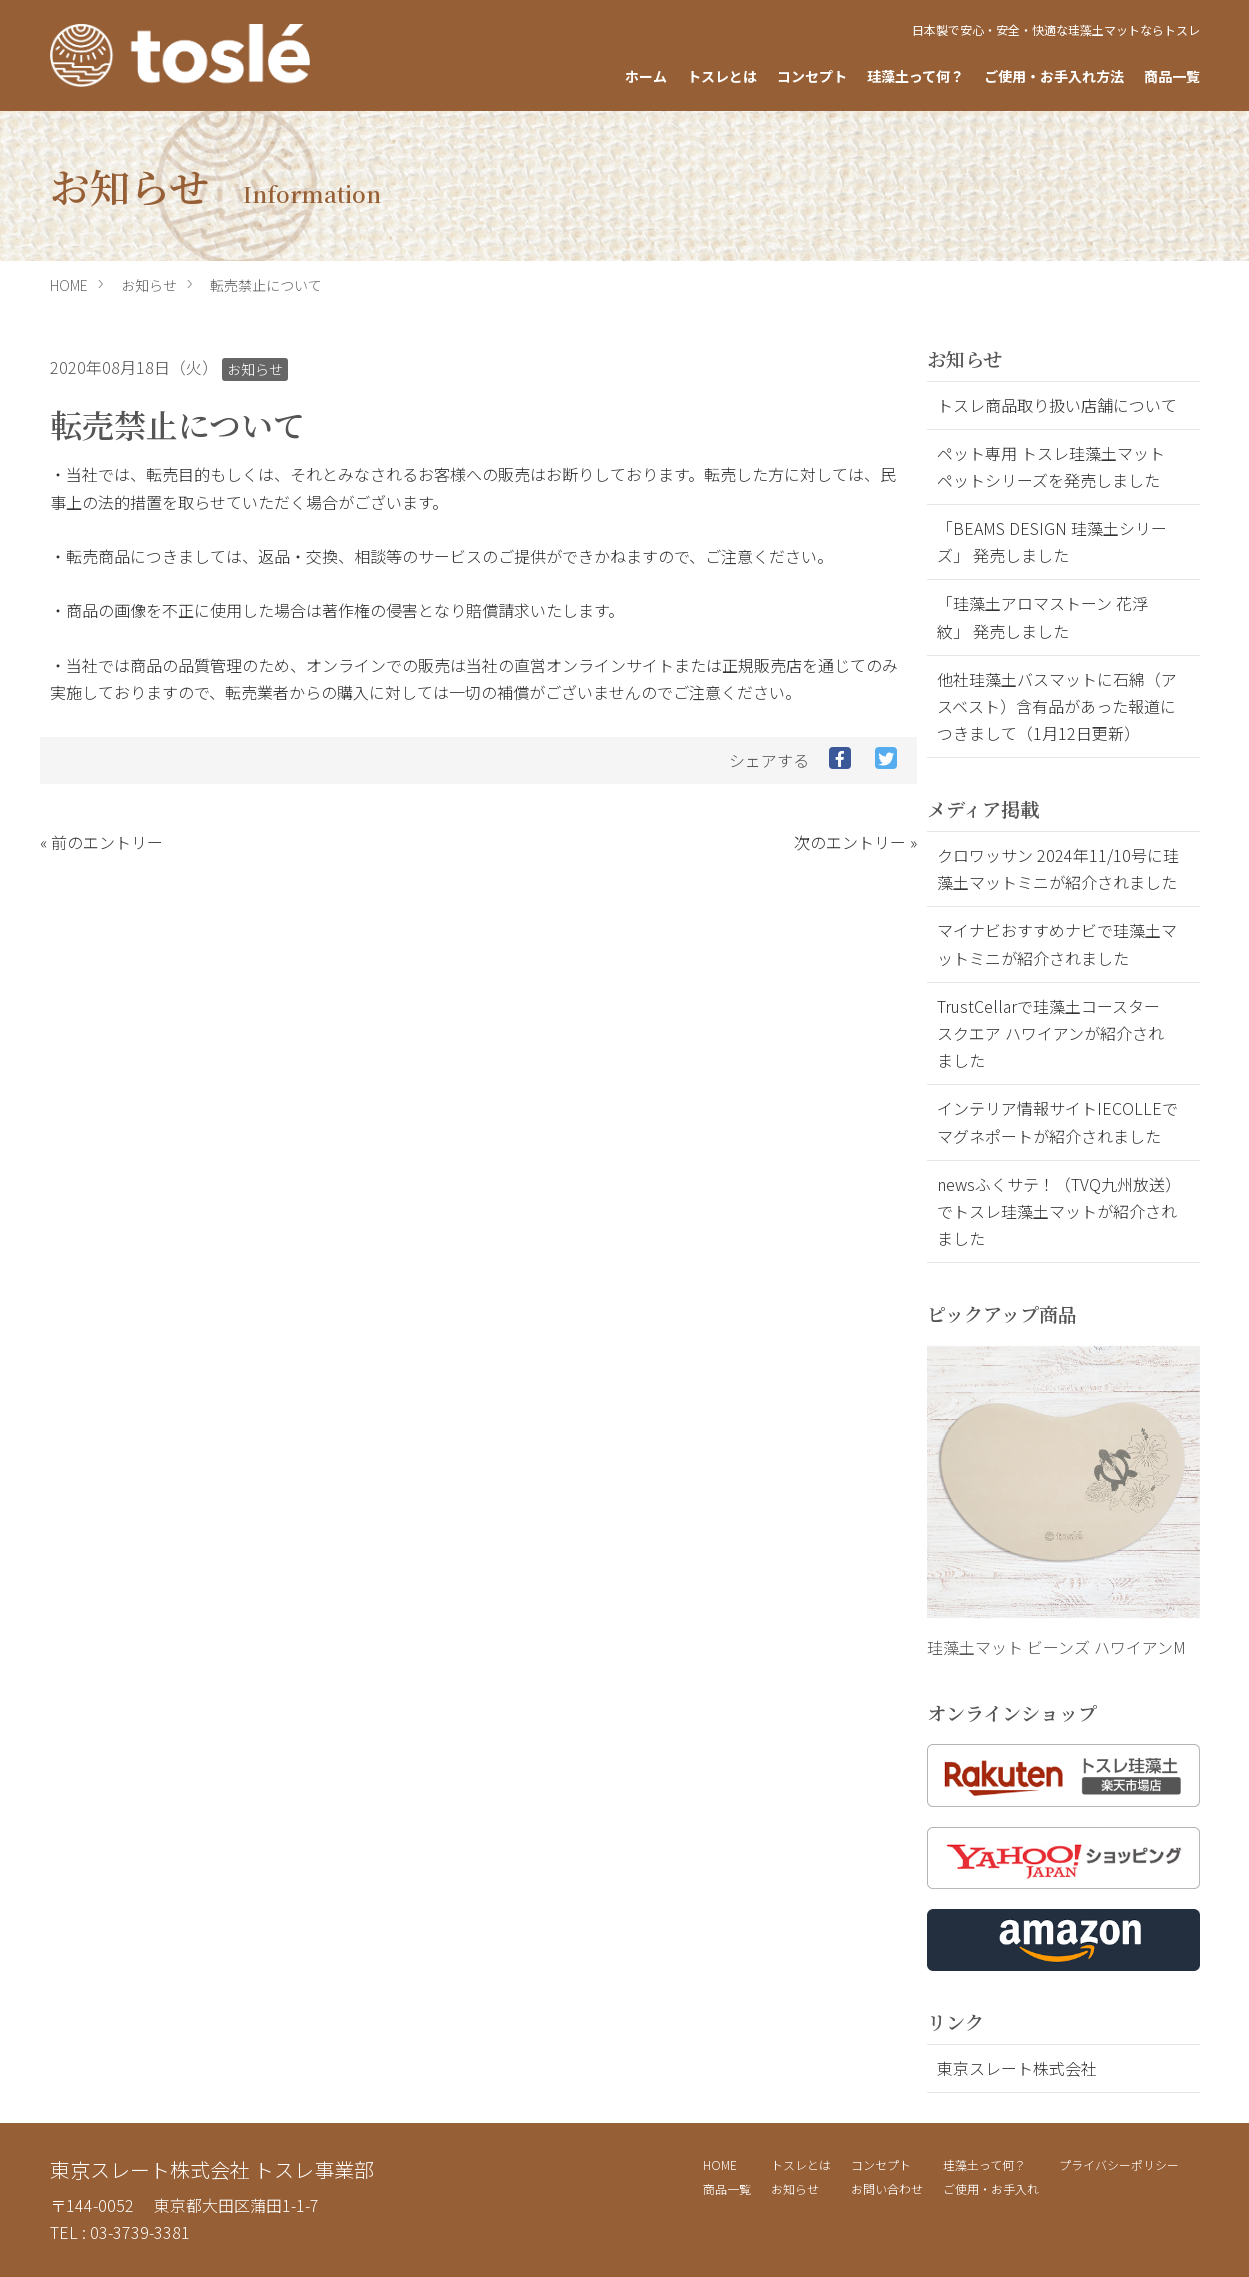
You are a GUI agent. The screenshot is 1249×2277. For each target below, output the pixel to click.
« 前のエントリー (101, 842)
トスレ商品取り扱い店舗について (1057, 405)
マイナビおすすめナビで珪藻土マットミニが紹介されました (1057, 943)
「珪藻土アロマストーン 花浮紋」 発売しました (1042, 616)
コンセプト (812, 76)
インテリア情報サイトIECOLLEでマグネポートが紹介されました (1057, 1121)
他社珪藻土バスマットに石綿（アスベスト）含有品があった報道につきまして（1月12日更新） (1057, 706)
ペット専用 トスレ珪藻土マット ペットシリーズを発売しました (1051, 466)
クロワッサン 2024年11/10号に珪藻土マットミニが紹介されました (1058, 868)
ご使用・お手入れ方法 (1054, 76)
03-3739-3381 (140, 2232)
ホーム (646, 76)
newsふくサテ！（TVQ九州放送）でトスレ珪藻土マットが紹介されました (1057, 1211)
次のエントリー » (855, 842)
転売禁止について (266, 285)
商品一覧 (1172, 76)
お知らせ (149, 285)
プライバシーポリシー (1119, 2164)
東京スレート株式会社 (1017, 2068)
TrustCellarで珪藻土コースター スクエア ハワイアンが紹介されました (1050, 1033)
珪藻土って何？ (915, 76)
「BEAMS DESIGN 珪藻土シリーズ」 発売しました (1052, 541)
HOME (69, 285)
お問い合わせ (887, 2188)
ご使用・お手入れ (991, 2188)
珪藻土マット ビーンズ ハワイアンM (1056, 1647)
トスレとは (722, 76)
